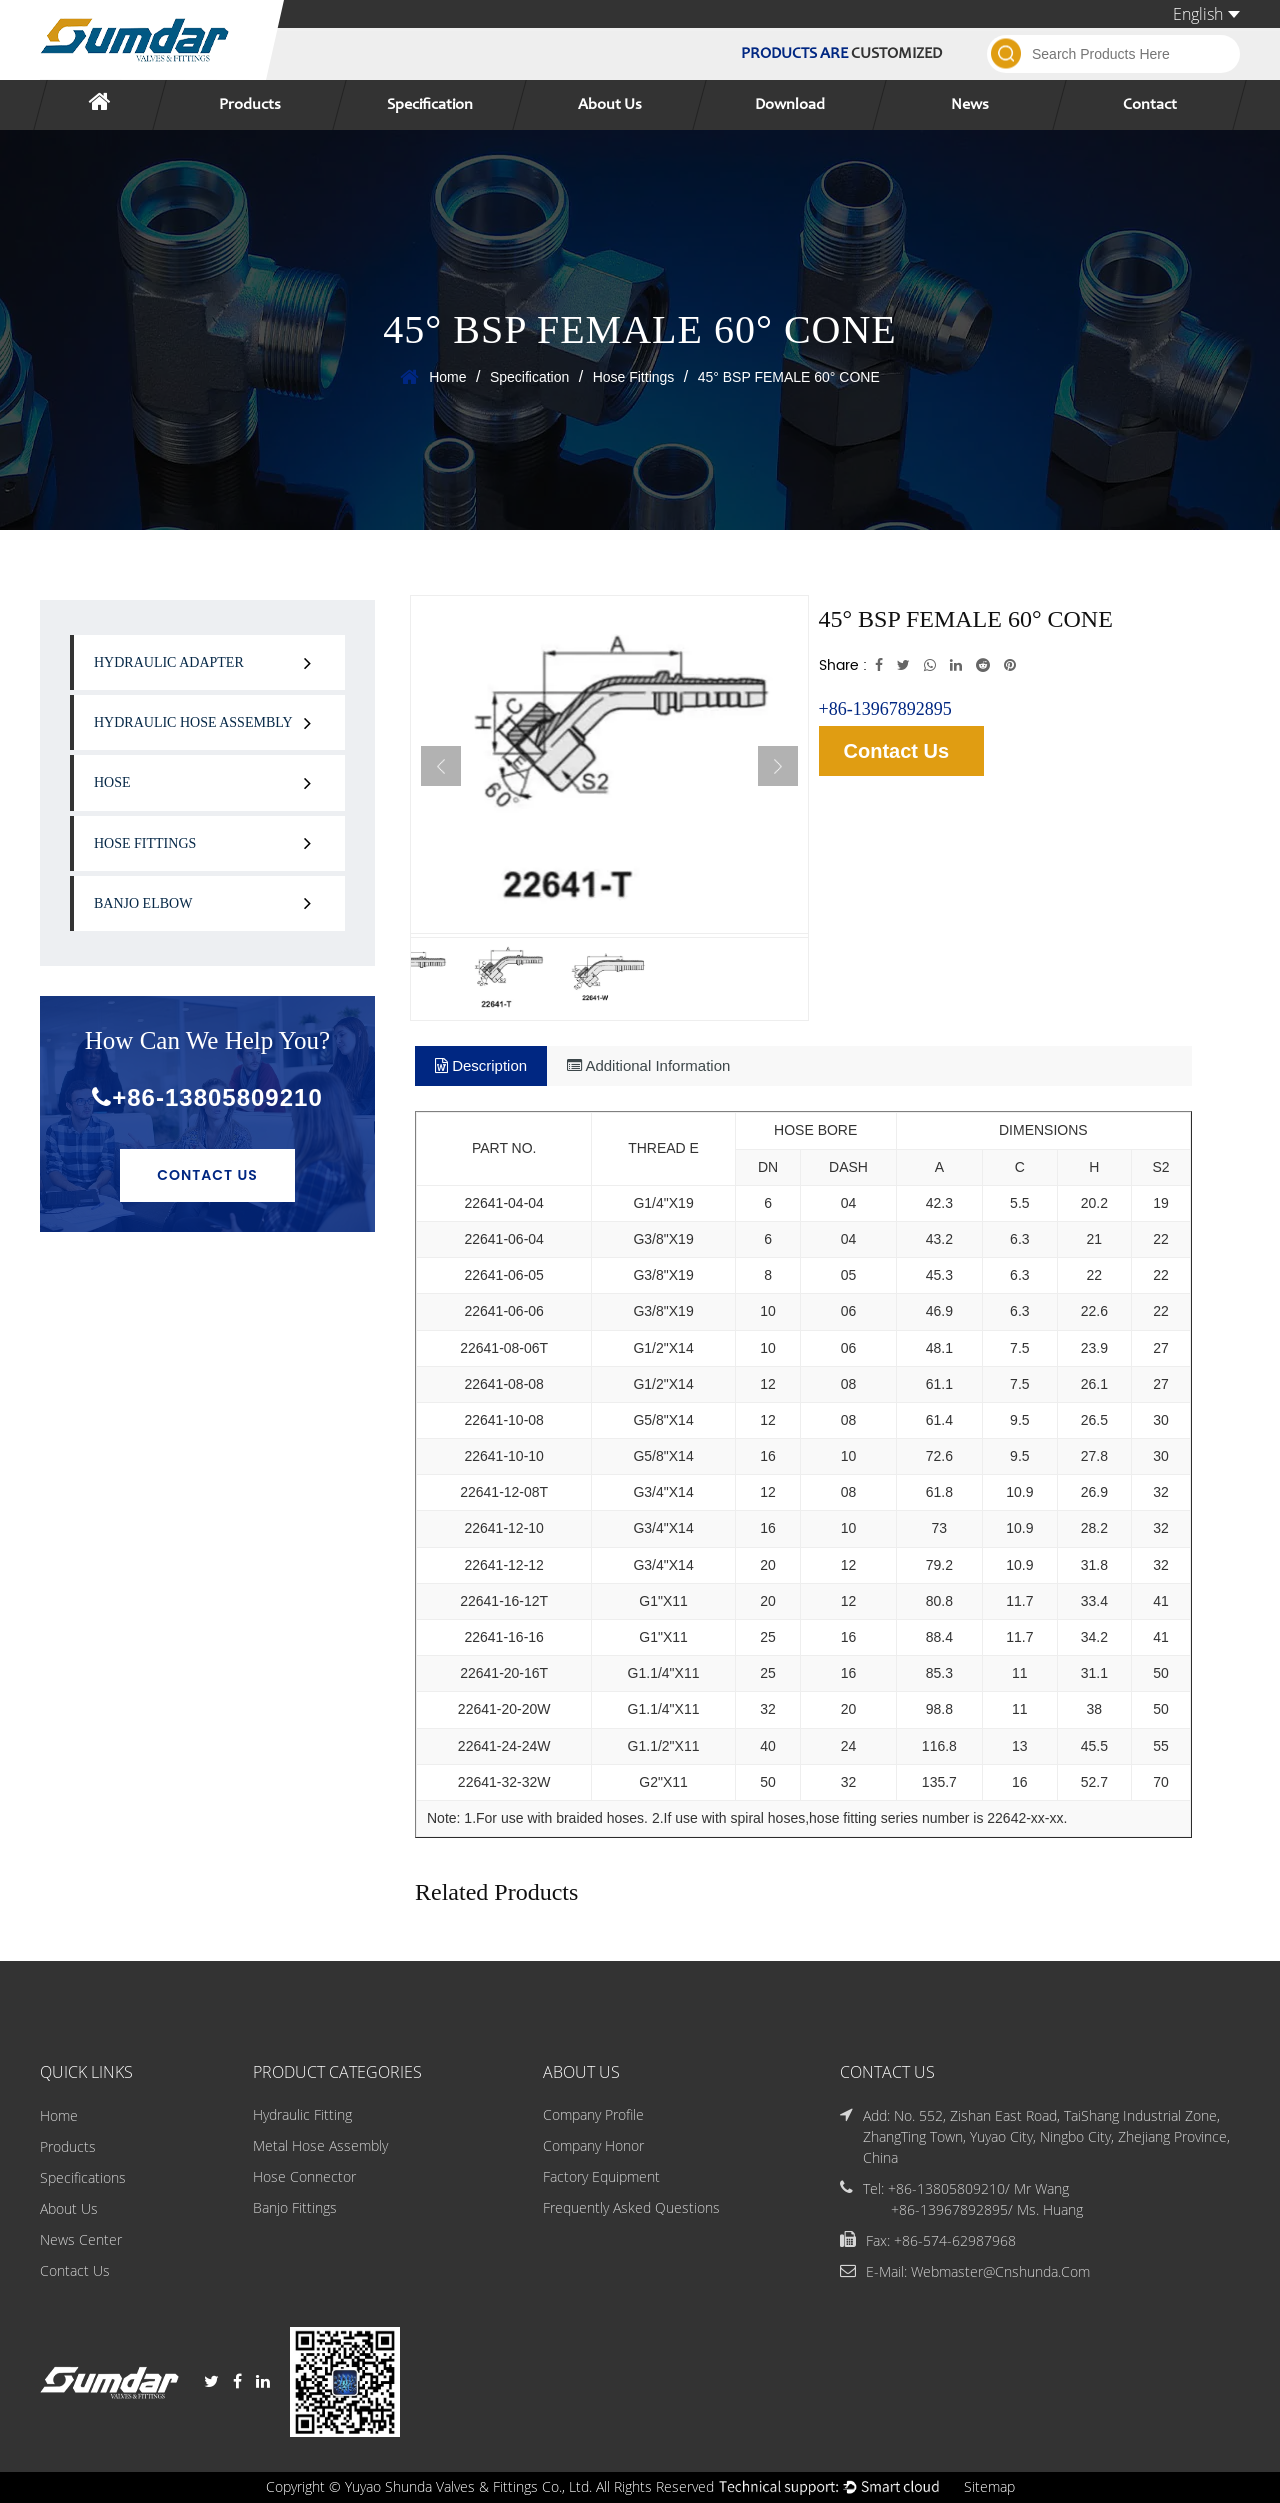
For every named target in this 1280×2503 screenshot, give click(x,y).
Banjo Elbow (143, 903)
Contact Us (207, 1175)
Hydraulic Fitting (302, 2115)
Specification (430, 105)
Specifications (83, 2177)
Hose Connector (304, 2177)
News (970, 105)
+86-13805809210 (207, 1097)
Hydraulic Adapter (169, 662)
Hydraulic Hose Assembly (193, 722)
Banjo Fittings (295, 2208)
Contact (1150, 105)
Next (778, 766)
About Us (610, 105)
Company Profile (593, 2115)
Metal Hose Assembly (320, 2146)
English (1206, 14)
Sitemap (989, 2487)
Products (250, 105)
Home (447, 377)
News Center (81, 2239)
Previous (441, 766)
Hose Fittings (634, 377)
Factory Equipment (601, 2177)
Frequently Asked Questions (631, 2208)
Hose (112, 782)
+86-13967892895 (885, 709)
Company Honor (593, 2146)
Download (790, 105)
